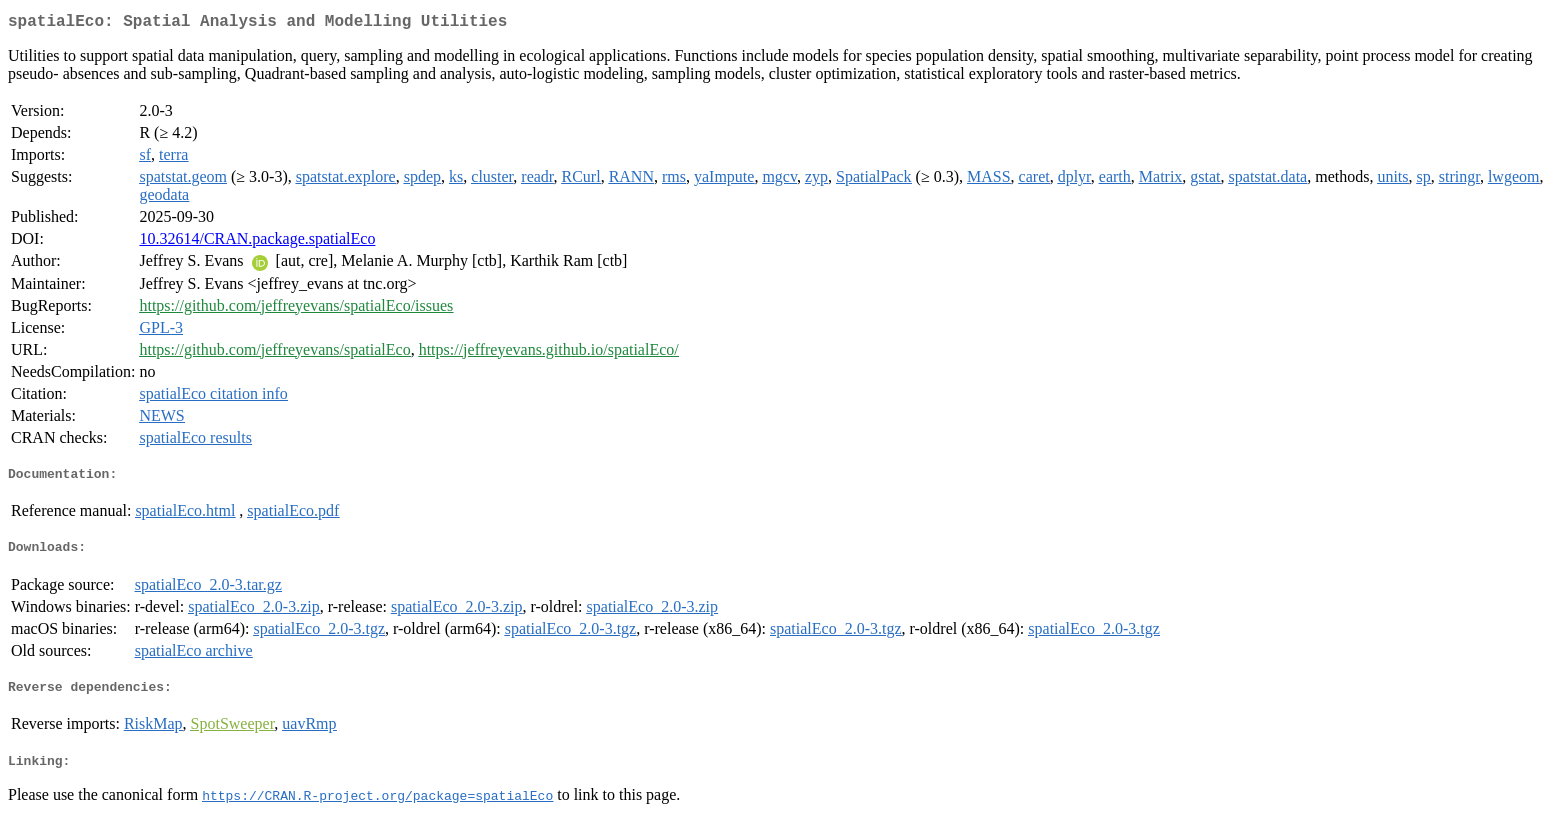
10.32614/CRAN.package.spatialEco (257, 242)
